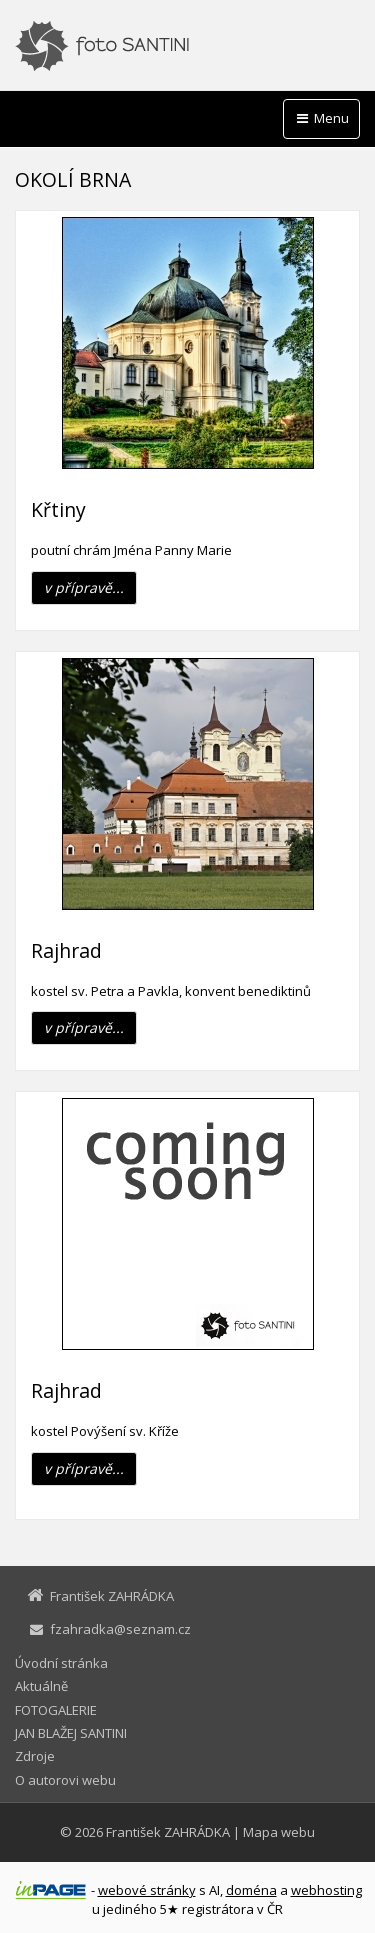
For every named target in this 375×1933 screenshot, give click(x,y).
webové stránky (147, 1890)
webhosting (326, 1890)
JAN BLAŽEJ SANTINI (71, 1733)
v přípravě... (84, 587)
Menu (321, 118)
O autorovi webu (65, 1780)
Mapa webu (279, 1832)
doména (251, 1890)
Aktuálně (41, 1686)
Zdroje (35, 1756)
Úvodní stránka (61, 1663)
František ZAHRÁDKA (168, 1832)
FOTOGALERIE (56, 1710)
